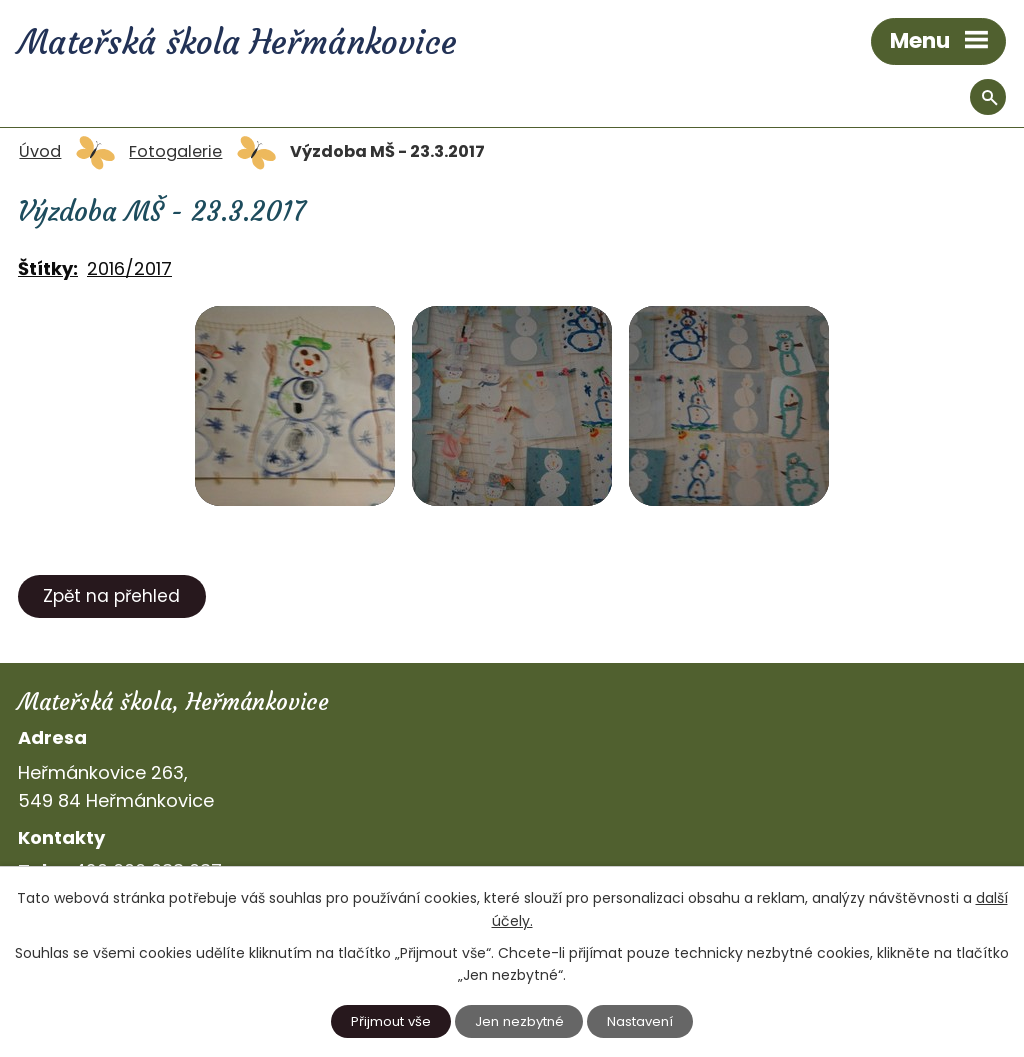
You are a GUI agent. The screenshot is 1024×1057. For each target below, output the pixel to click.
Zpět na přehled (111, 596)
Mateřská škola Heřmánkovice (250, 44)
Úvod (40, 151)
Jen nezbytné (519, 1021)
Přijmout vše (391, 1021)
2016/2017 (129, 268)
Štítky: (48, 268)
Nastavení (640, 1021)
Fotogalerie (175, 151)
